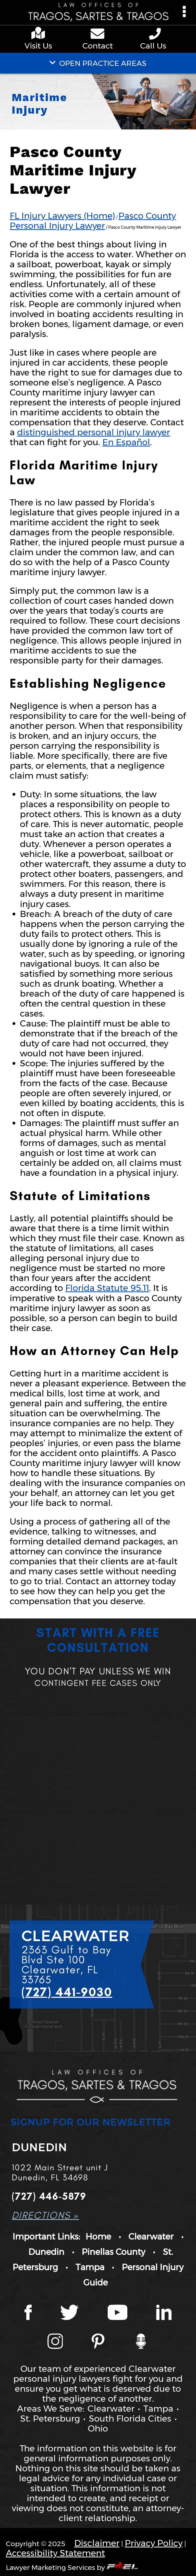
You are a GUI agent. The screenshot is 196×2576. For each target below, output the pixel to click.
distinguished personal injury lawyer (93, 432)
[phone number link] (155, 34)
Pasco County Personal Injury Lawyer (93, 220)
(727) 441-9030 (66, 1992)
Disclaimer (96, 2543)
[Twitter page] (69, 2313)
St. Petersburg (50, 2418)
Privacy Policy (153, 2543)
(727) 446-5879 (49, 2196)
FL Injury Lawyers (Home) (62, 215)
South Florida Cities (130, 2418)
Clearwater (151, 2236)
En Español (126, 442)
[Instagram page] (55, 2342)
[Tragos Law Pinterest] (98, 2342)
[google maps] (40, 34)
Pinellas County (113, 2252)
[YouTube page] (117, 2313)
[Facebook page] (28, 2313)
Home (98, 2236)
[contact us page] (98, 35)
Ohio (98, 2428)
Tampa (90, 2267)
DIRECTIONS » (45, 2215)
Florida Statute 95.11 (107, 1288)
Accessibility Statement (55, 2553)
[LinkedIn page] (164, 2313)
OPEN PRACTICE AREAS (98, 63)
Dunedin (46, 2252)
